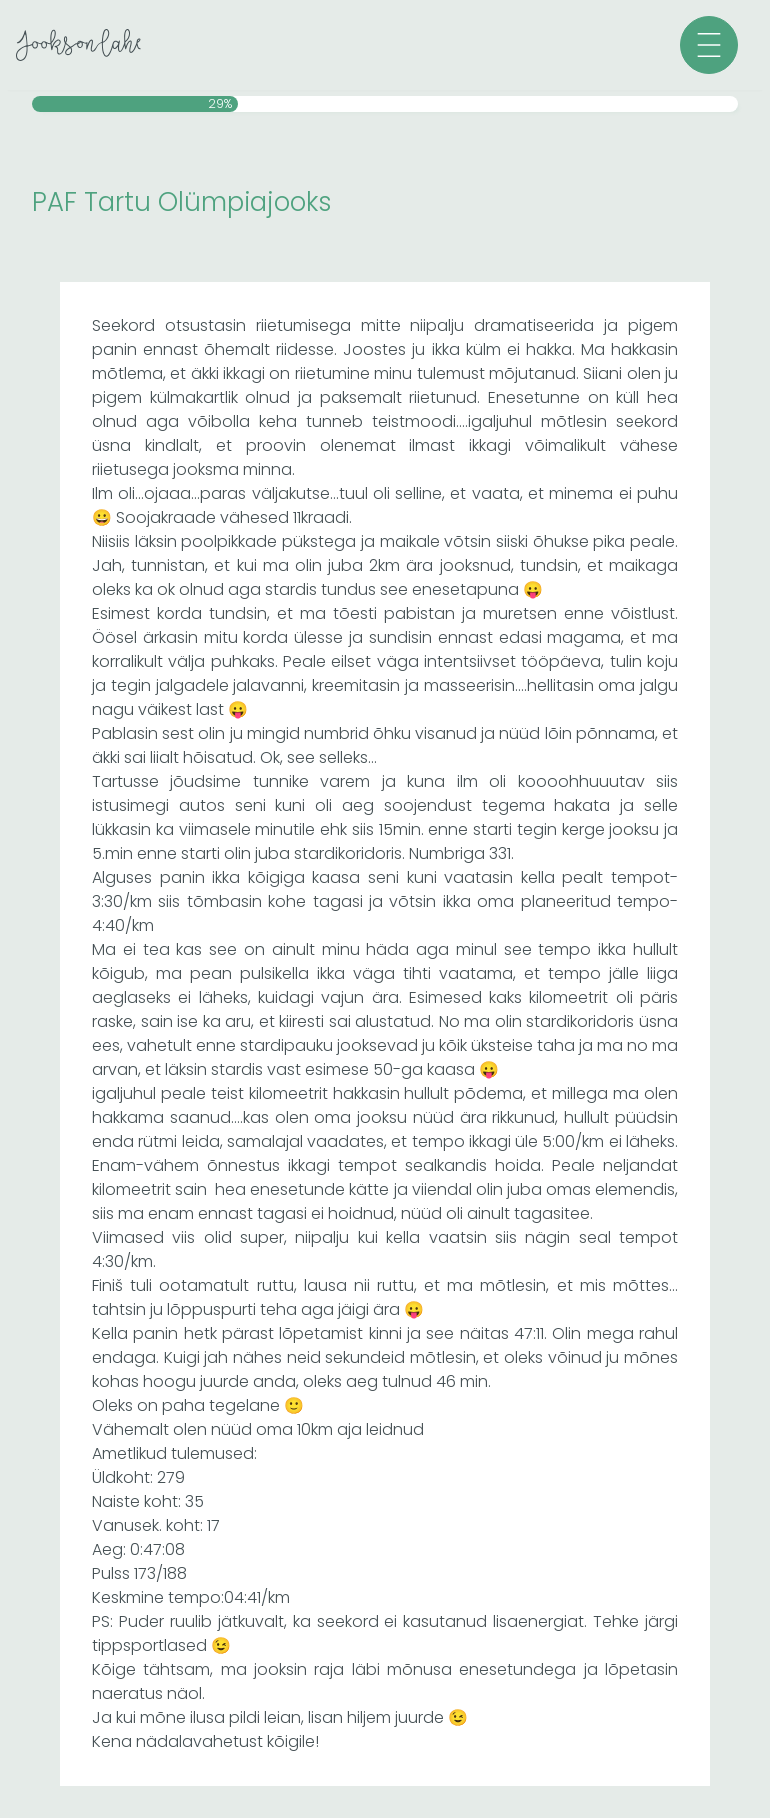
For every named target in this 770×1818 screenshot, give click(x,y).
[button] (709, 45)
